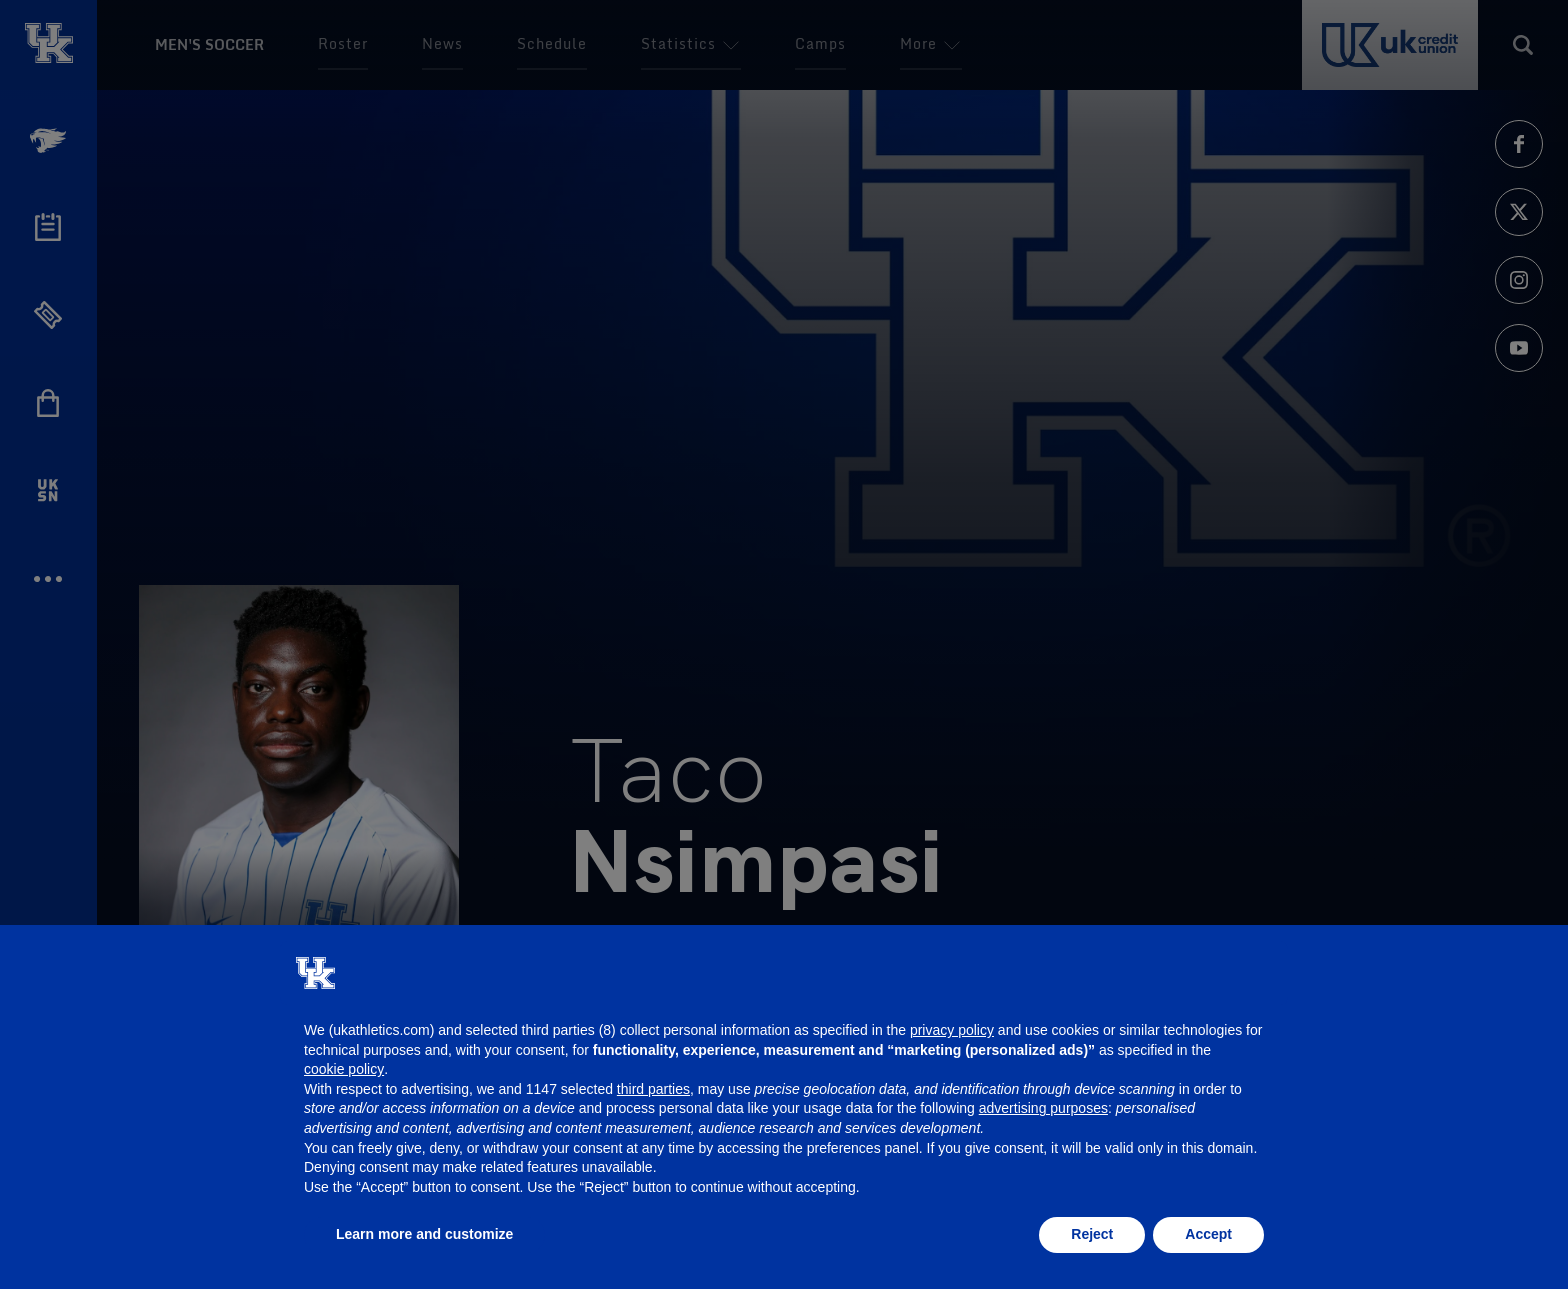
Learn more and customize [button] (424, 1234)
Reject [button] (1092, 1234)
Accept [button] (1208, 1234)
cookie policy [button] (344, 1069)
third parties (653, 1089)
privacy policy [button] (952, 1030)
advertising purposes (1043, 1108)
